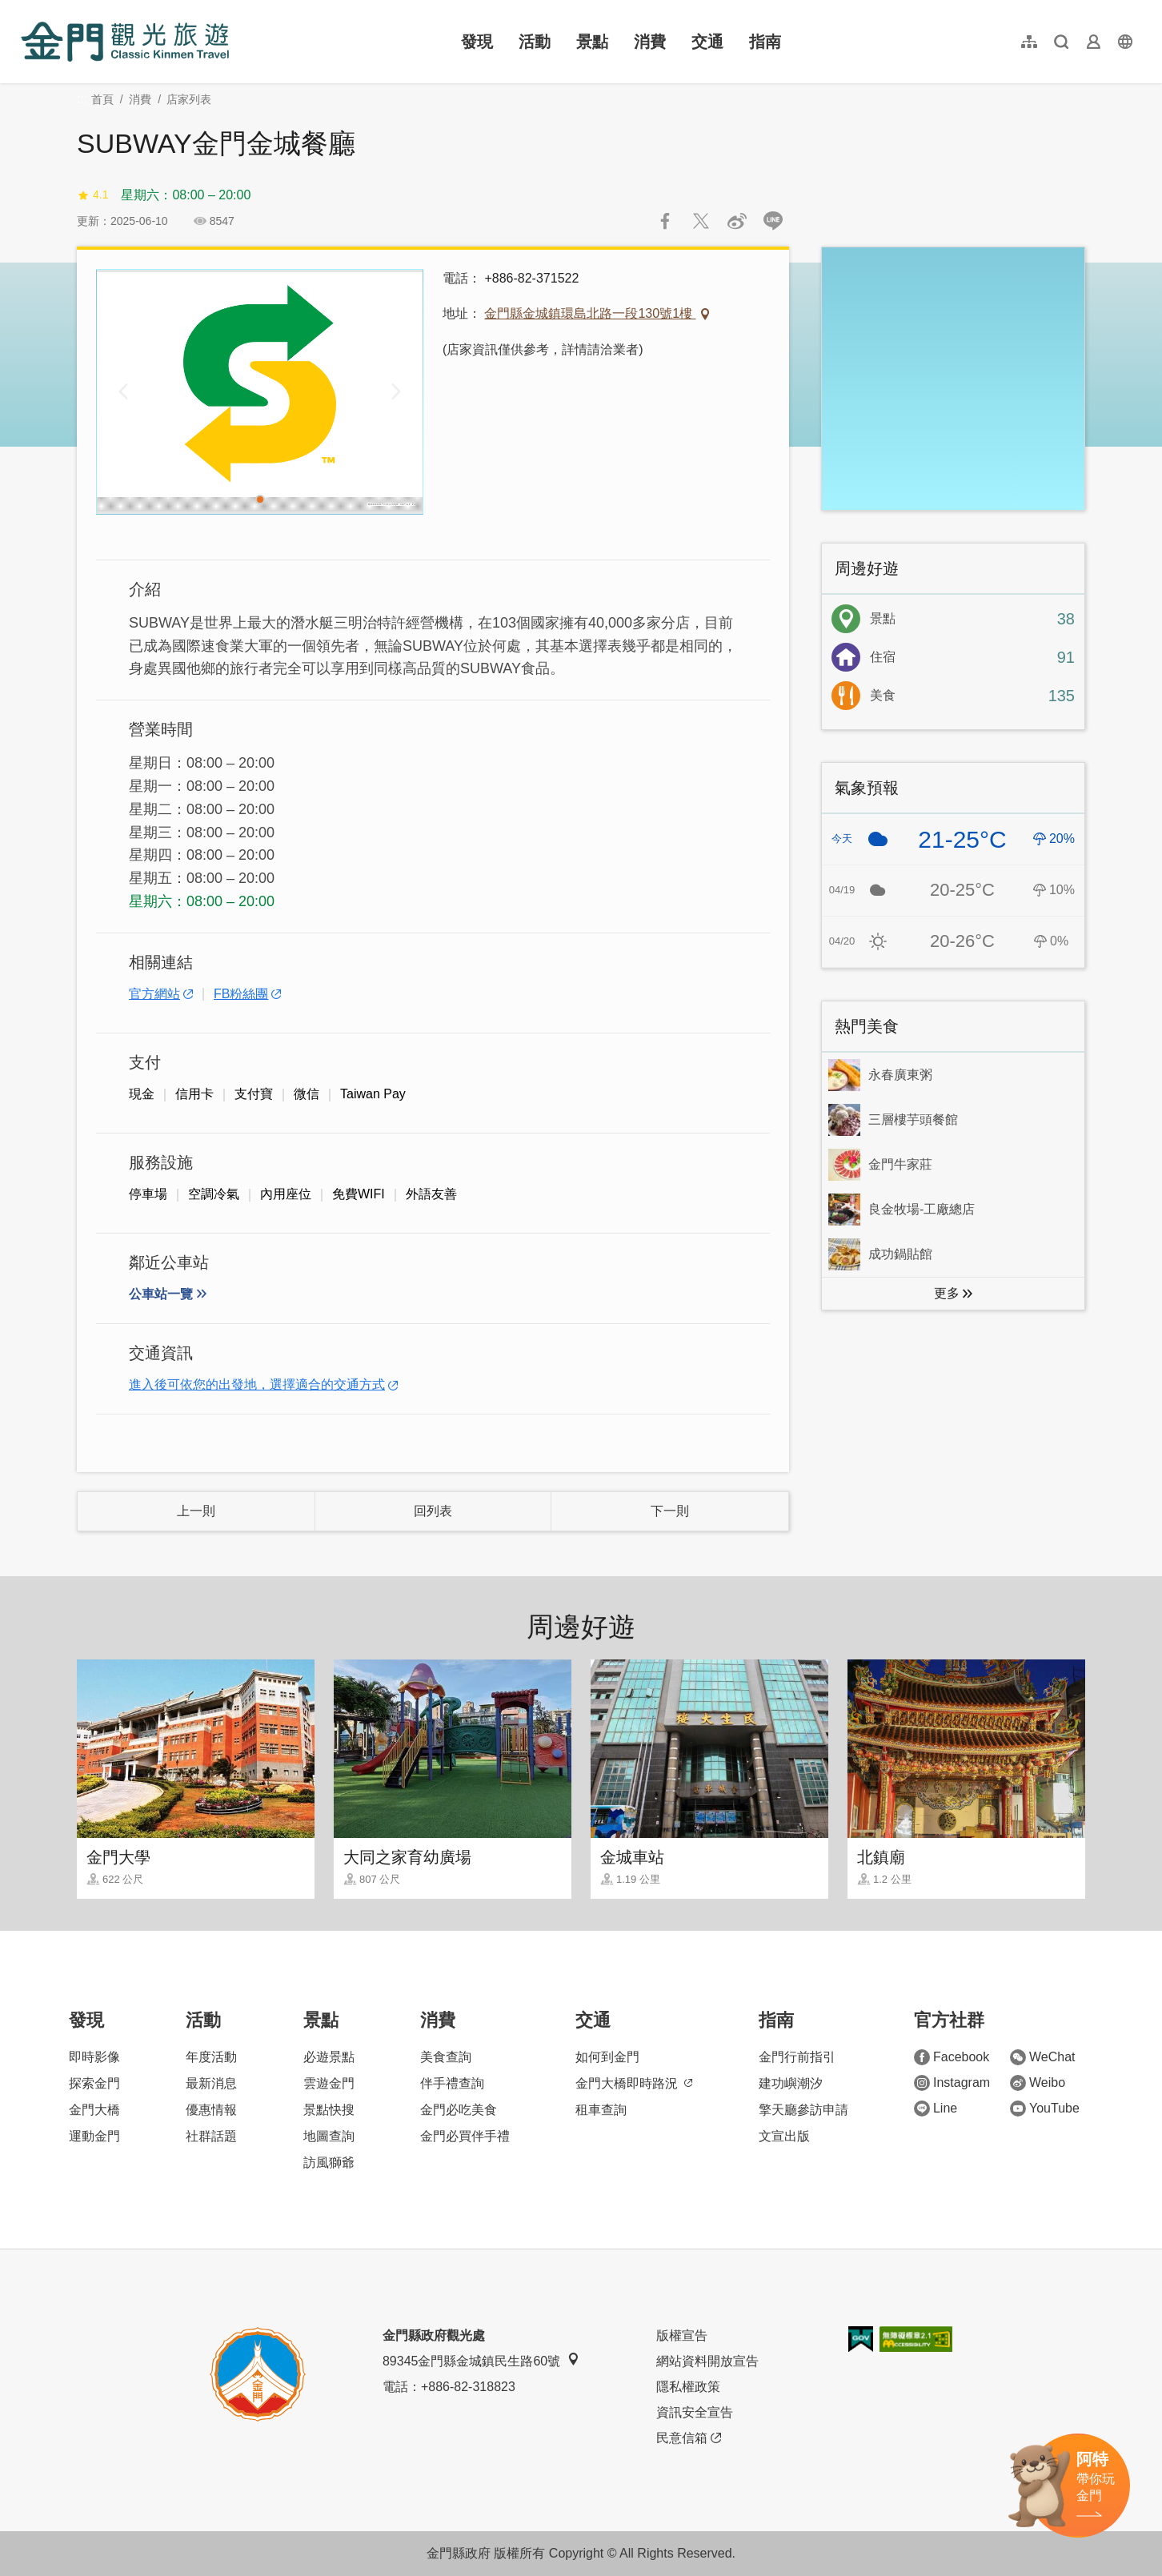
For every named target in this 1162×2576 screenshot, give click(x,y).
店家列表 (188, 99)
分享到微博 (737, 221)
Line (935, 2109)
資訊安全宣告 (694, 2412)
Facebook (951, 2057)
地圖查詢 (329, 2136)
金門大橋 (94, 2110)
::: (26, 9)
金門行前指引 (797, 2057)
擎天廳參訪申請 (803, 2110)
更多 (947, 1293)
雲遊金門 (329, 2083)
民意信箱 (688, 2438)
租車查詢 (601, 2110)
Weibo (1037, 2083)
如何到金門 (607, 2057)
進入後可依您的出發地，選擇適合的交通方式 (257, 1384)
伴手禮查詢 (452, 2083)
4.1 (92, 195)
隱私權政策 (688, 2386)
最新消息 (211, 2083)
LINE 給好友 (773, 221)
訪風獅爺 (329, 2162)
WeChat (1043, 2057)
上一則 (196, 1511)
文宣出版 (784, 2136)
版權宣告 (681, 2335)
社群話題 (211, 2136)
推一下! (701, 221)
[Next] (396, 391)
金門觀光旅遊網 (125, 42)
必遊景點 (329, 2057)
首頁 (102, 99)
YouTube (1045, 2109)
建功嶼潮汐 (791, 2083)
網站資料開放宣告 (707, 2361)
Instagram (952, 2083)
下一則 (670, 1511)
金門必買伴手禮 (465, 2136)
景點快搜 (329, 2110)
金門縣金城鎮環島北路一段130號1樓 (589, 313)
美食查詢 (445, 2057)
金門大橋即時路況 (633, 2083)
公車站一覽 (161, 1294)
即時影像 (94, 2057)
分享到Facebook (665, 221)
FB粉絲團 (241, 994)
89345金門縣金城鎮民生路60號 (481, 2360)
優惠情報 (211, 2110)
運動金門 (94, 2136)
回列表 (433, 1511)
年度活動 (211, 2057)
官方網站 (154, 994)
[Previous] (123, 391)
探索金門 (94, 2083)
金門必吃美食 (458, 2110)
